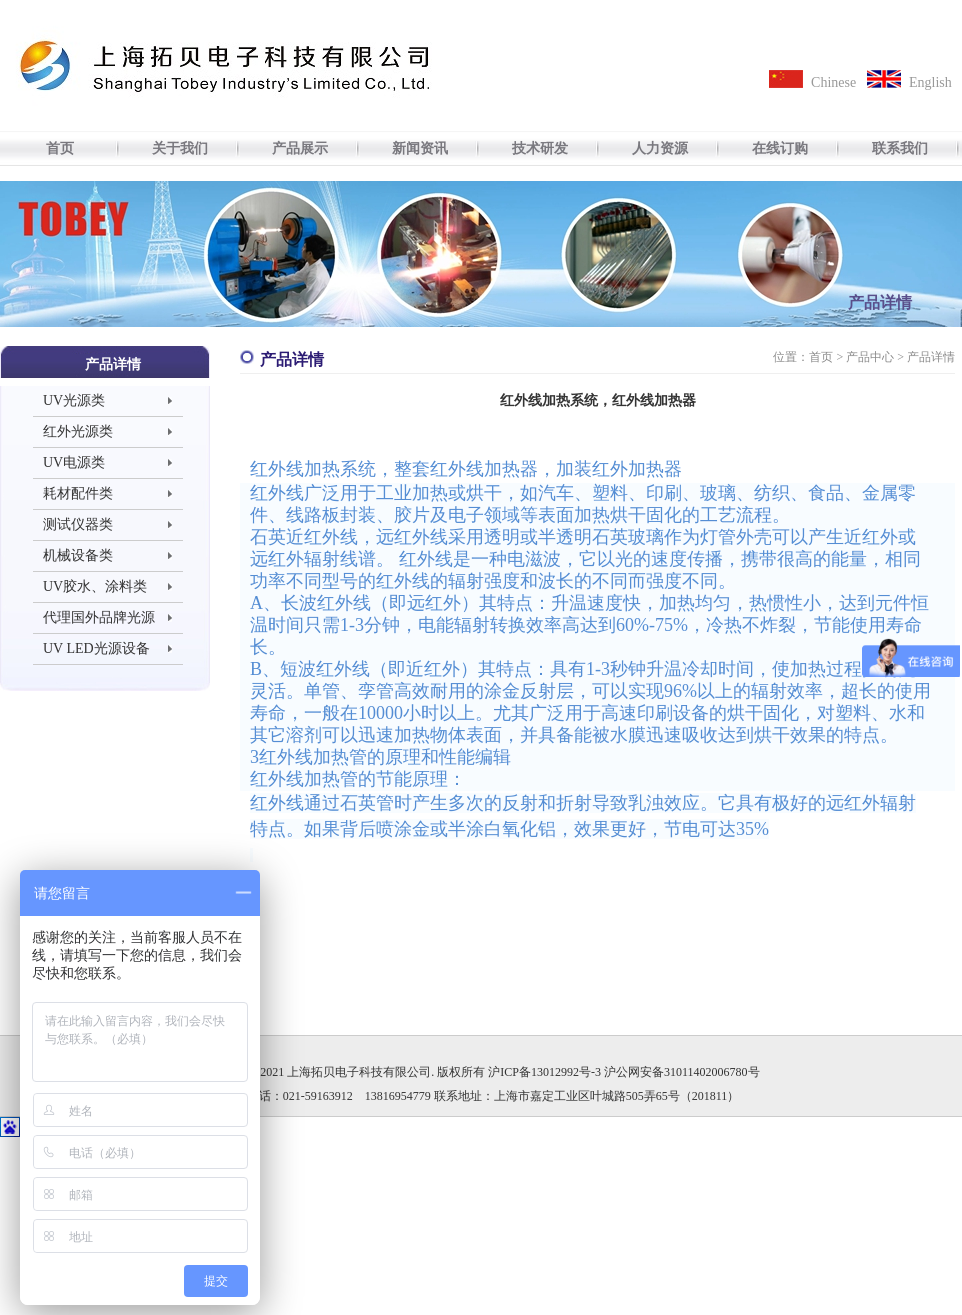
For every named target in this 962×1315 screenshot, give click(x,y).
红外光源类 (78, 431)
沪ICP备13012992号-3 (544, 1072)
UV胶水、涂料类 (95, 586)
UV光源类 (74, 400)
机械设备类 (78, 555)
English (930, 82)
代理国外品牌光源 (99, 617)
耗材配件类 (78, 493)
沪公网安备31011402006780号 (682, 1072)
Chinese (833, 82)
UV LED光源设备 (96, 648)
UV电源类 (74, 462)
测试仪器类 (78, 524)
